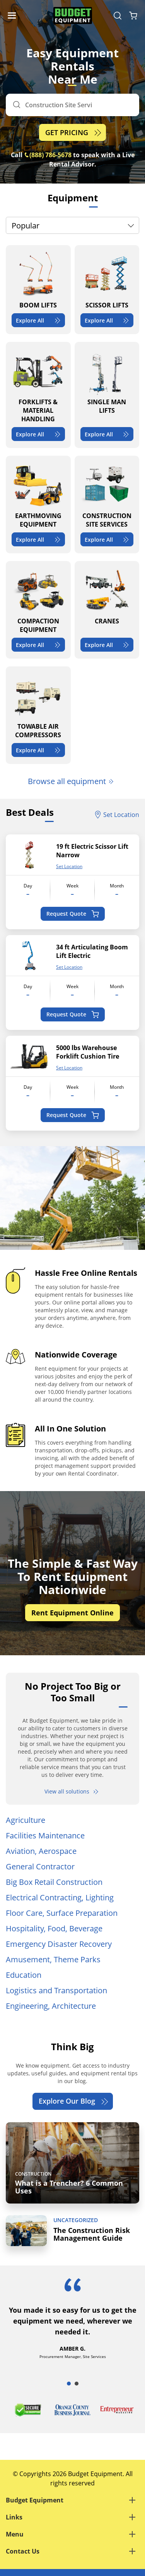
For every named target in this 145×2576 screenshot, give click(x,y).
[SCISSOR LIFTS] (107, 289)
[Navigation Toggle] (14, 15)
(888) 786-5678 (48, 155)
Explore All (39, 320)
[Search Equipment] (117, 15)
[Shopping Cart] (133, 15)
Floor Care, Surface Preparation (62, 1913)
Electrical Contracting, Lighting (60, 1897)
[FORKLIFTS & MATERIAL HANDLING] (38, 395)
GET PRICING (74, 132)
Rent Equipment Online (72, 1612)
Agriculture (25, 1820)
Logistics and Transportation (56, 1990)
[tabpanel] (72, 2325)
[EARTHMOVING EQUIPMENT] (38, 504)
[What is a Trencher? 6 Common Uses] (72, 2163)
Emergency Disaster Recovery (59, 1944)
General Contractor (40, 1866)
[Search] (72, 105)
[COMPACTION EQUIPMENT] (38, 610)
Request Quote (72, 913)
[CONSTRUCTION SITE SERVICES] (107, 504)
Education (23, 1975)
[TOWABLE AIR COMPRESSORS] (38, 715)
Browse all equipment (71, 781)
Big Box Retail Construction (54, 1882)
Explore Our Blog (74, 2101)
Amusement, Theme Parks (53, 1959)
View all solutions (72, 1791)
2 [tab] (76, 2384)
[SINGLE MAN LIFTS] (107, 395)
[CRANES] (107, 610)
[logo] (72, 15)
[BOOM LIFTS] (38, 289)
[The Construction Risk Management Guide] (72, 2230)
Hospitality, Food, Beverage (54, 1928)
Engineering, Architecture (51, 2006)
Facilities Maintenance (45, 1835)
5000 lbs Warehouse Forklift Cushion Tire (87, 1052)
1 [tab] (69, 2384)
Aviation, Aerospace (41, 1851)
